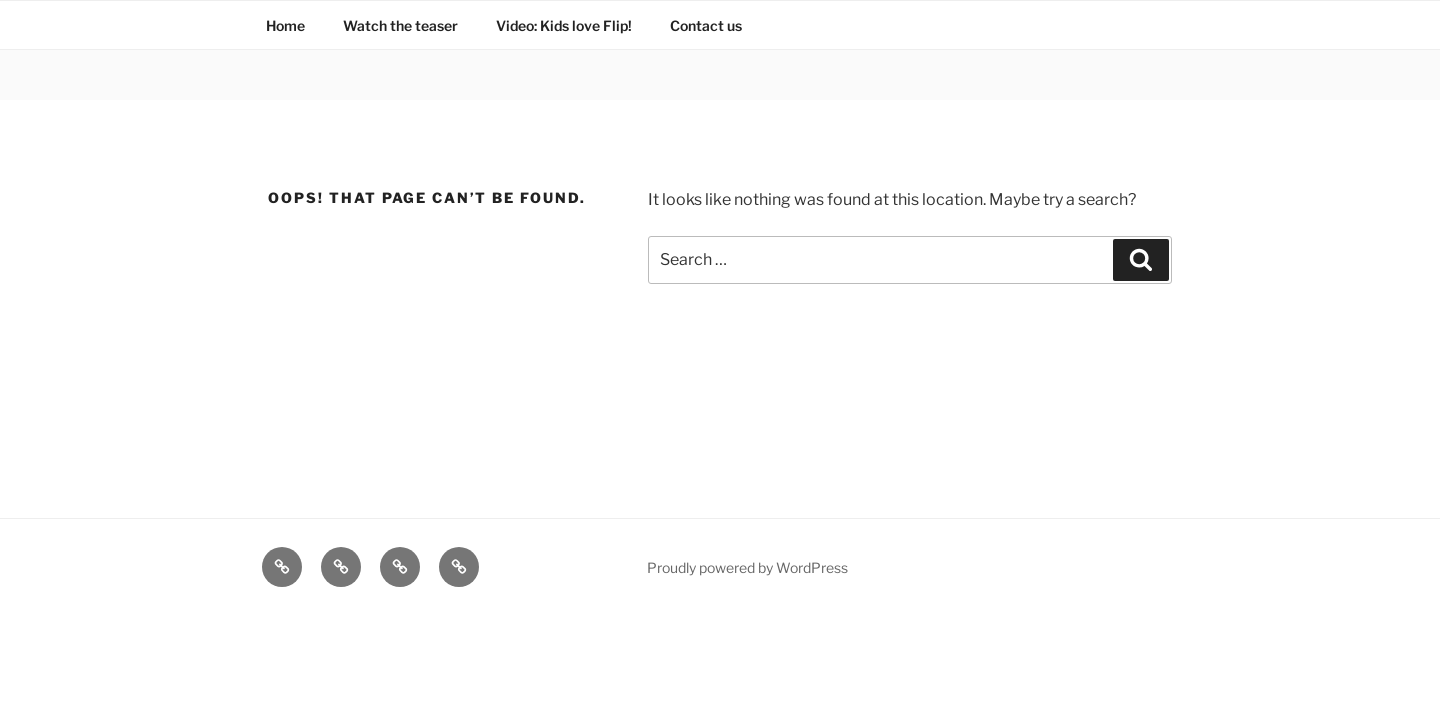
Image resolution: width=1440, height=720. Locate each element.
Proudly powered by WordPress (747, 567)
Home (285, 25)
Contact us (706, 25)
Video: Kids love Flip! (564, 25)
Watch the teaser (400, 25)
